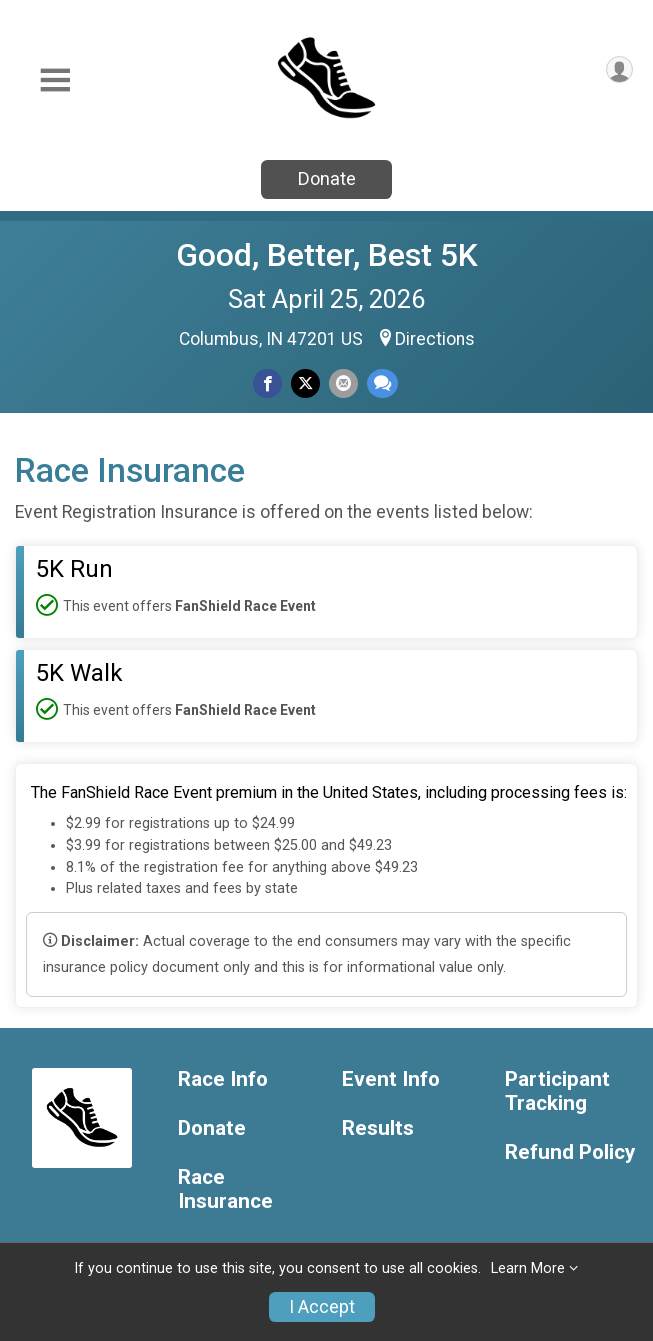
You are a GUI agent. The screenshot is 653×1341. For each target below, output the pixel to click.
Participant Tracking (557, 1091)
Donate (327, 178)
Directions (435, 339)
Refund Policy (570, 1152)
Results (378, 1128)
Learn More (528, 1268)
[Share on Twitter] (305, 383)
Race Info (223, 1079)
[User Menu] (619, 69)
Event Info (391, 1079)
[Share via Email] (343, 383)
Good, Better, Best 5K (327, 255)
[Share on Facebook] (267, 383)
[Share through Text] (382, 383)
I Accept (322, 1307)
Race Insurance (225, 1189)
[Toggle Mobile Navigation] (55, 80)
